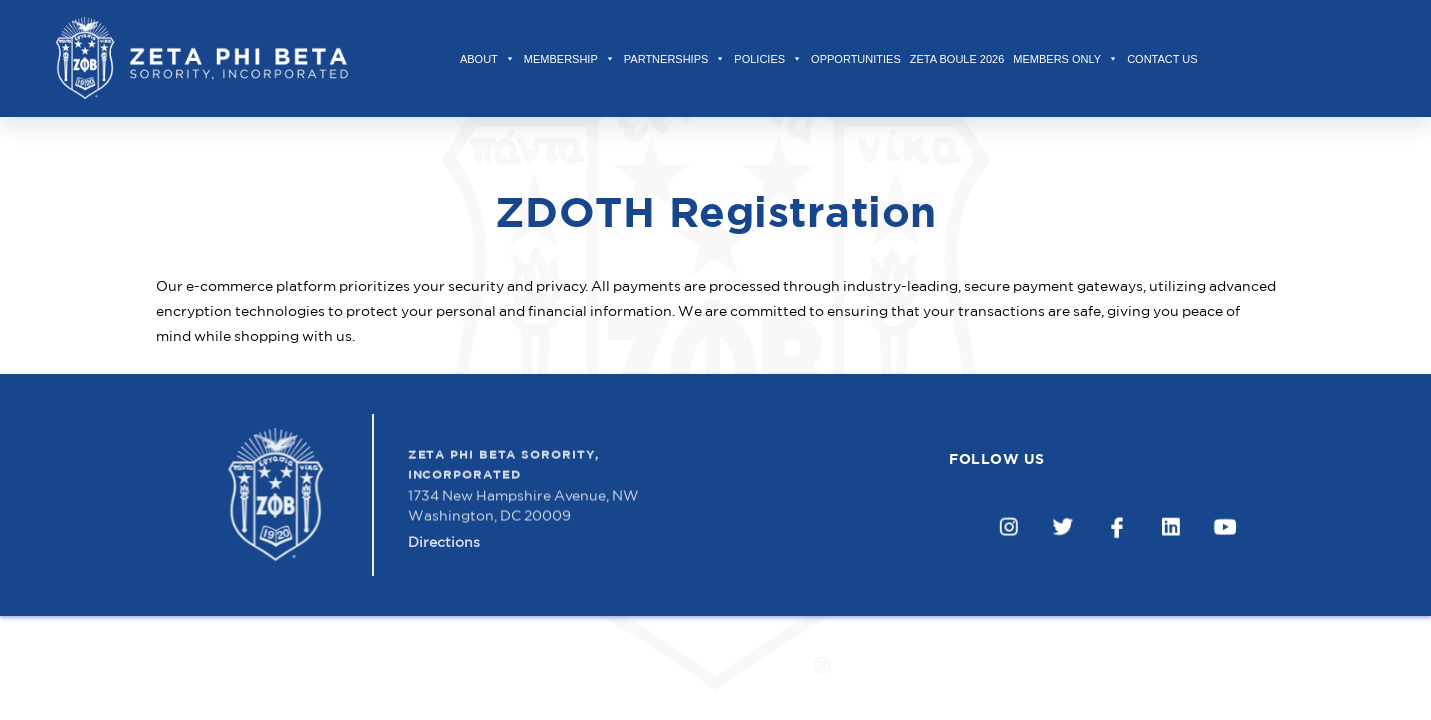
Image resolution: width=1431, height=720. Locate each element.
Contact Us (1162, 59)
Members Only (1065, 59)
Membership (569, 59)
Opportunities (856, 59)
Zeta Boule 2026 (957, 59)
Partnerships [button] (675, 59)
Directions (444, 550)
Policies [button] (768, 59)
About (487, 59)
